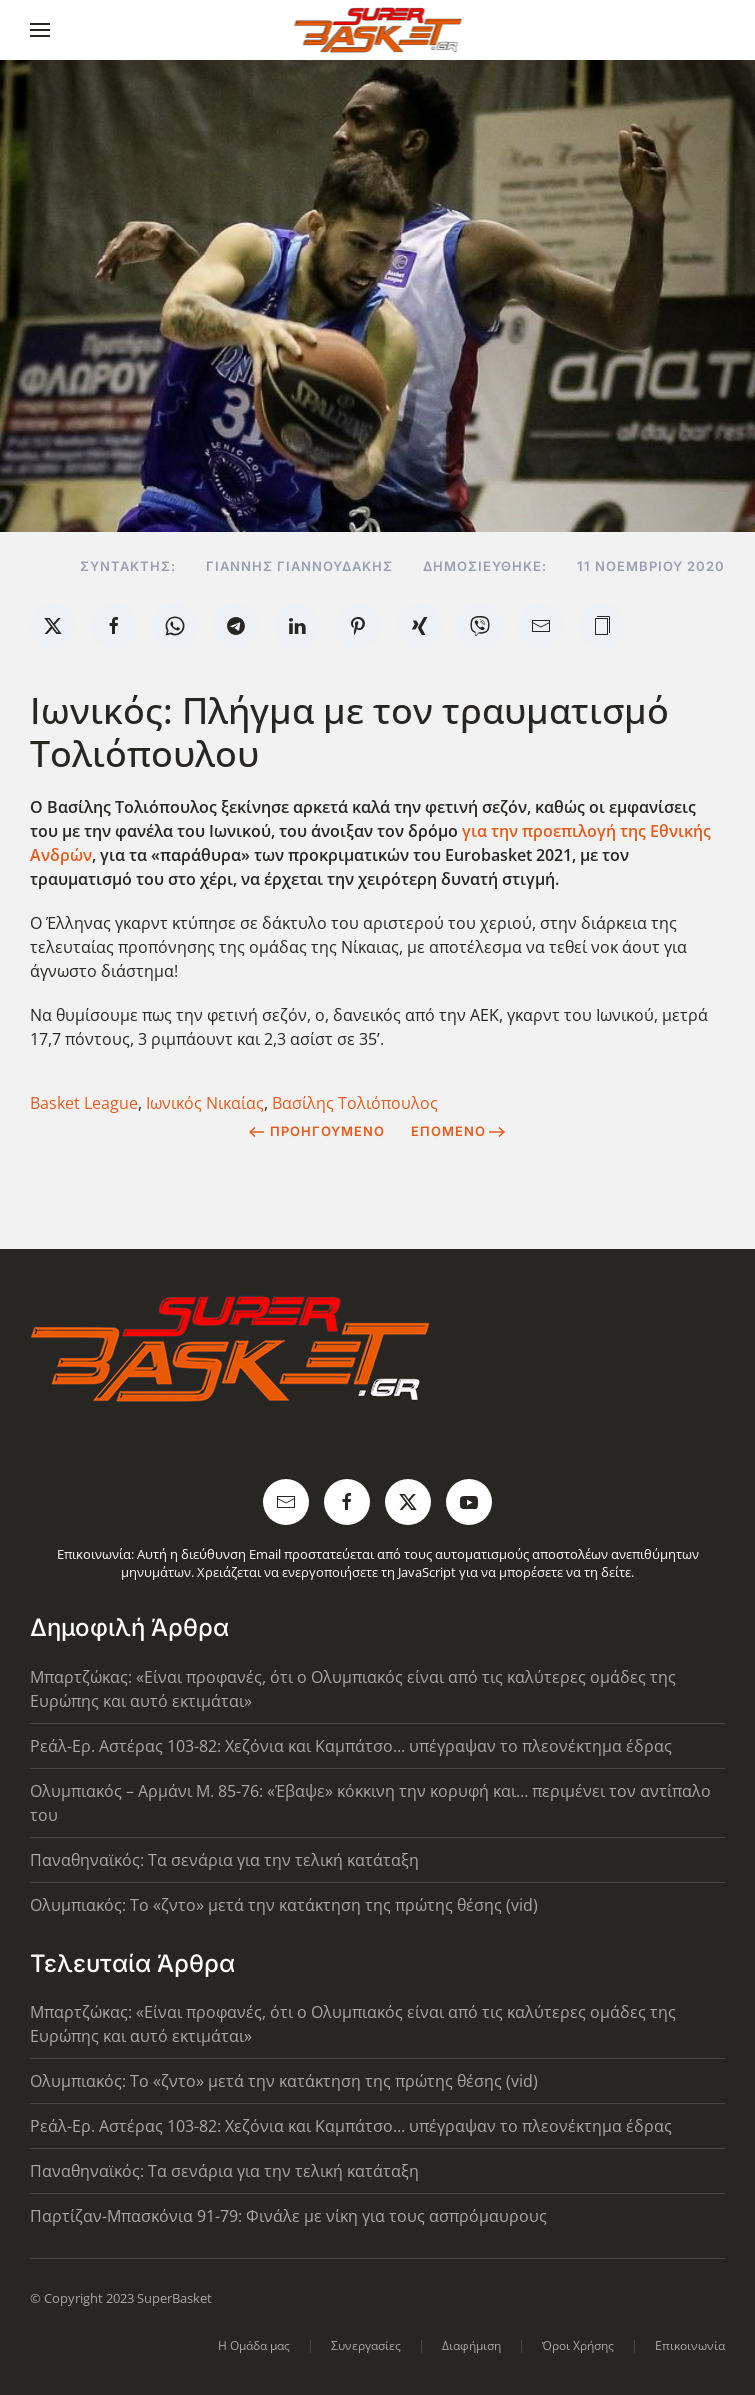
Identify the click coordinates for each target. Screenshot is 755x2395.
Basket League (84, 1103)
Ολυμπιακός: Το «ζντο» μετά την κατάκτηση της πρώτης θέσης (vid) (284, 1905)
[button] (40, 30)
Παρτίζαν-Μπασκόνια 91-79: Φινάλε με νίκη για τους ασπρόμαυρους (288, 2216)
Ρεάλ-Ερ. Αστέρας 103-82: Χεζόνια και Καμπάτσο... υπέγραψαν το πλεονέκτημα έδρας (351, 1746)
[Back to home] (377, 30)
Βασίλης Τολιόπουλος (355, 1103)
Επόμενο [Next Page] (458, 1131)
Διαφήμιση (471, 2345)
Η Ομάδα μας (254, 2345)
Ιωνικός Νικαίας (205, 1103)
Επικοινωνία (690, 2345)
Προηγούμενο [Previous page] (316, 1131)
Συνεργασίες (366, 2345)
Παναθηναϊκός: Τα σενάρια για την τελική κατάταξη (224, 1860)
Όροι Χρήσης (578, 2345)
